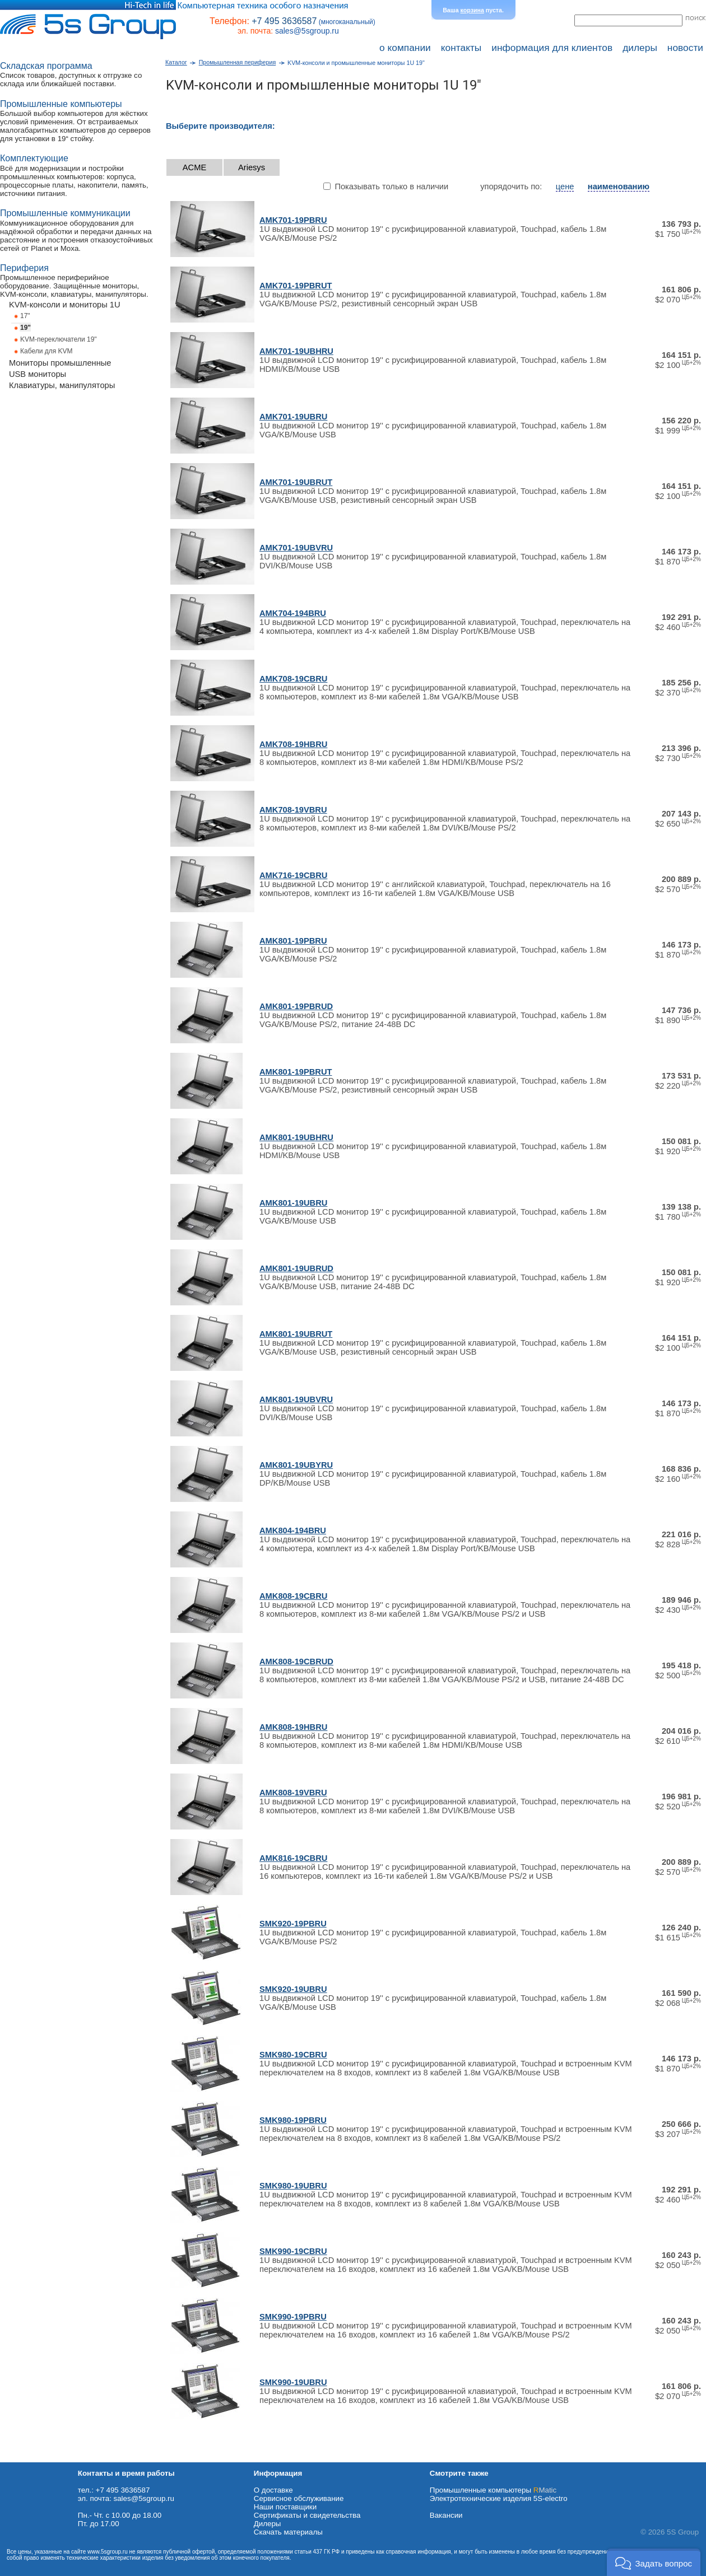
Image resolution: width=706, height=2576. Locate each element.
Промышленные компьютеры (493, 2490)
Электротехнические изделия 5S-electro (499, 2498)
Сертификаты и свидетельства (307, 2515)
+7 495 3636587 (284, 21)
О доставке (273, 2490)
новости (685, 47)
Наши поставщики (285, 2507)
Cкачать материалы (288, 2532)
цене (565, 186)
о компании (405, 47)
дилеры (640, 47)
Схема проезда (26, 2458)
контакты (461, 47)
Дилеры (267, 2523)
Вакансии (446, 2515)
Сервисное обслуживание (299, 2498)
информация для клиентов (551, 47)
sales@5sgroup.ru (307, 30)
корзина (472, 10)
